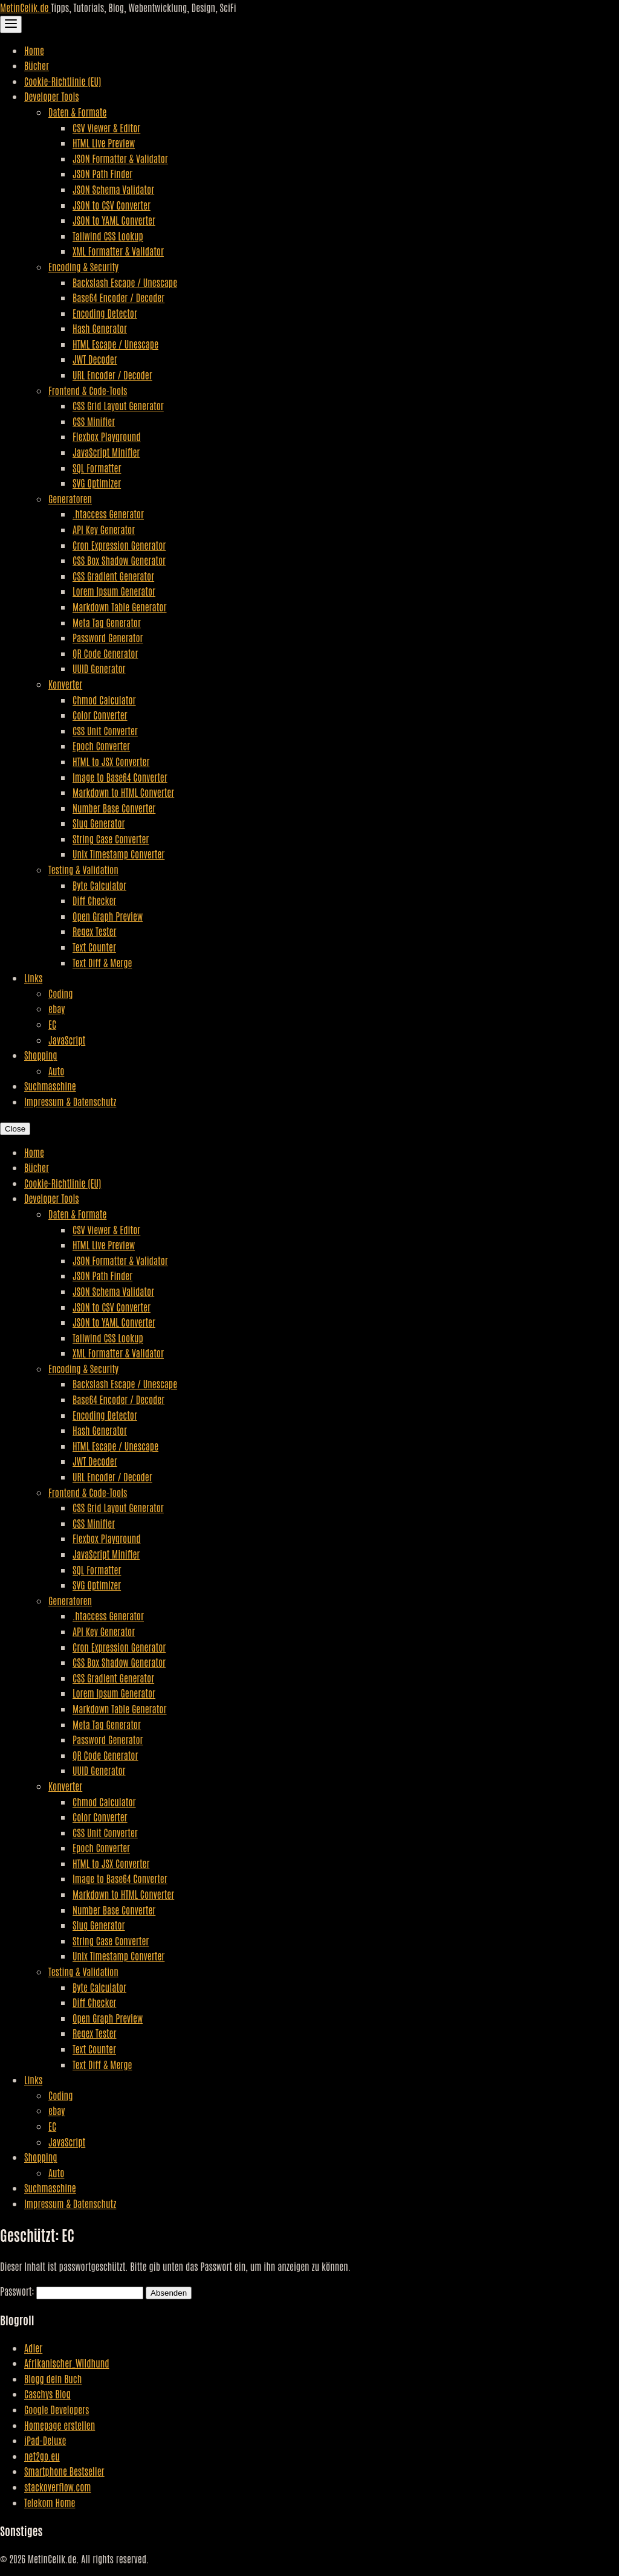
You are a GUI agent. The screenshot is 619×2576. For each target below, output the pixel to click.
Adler (33, 2348)
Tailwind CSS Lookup (108, 236)
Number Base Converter (114, 808)
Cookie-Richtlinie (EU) (62, 81)
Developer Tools (51, 96)
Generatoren (70, 498)
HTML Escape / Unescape (115, 344)
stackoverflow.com (57, 2487)
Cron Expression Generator (119, 545)
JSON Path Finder (102, 173)
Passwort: (71, 2291)
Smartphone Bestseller (64, 2471)
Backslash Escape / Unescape (125, 282)
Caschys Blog (47, 2394)
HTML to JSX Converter (111, 761)
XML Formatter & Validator (118, 251)
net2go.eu (42, 2456)
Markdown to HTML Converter (123, 792)
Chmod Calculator (104, 700)
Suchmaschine (50, 1086)
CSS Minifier (94, 421)
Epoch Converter (101, 745)
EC (52, 1024)
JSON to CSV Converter (112, 205)
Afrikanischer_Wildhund (66, 2363)
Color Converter (100, 715)
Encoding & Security (83, 266)
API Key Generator (104, 529)
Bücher (36, 65)
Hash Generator (100, 328)
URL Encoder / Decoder (112, 375)
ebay (56, 1008)
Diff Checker (94, 900)
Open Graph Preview (108, 916)
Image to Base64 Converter (120, 777)
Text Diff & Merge (102, 962)
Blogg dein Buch (53, 2378)
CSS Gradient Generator (113, 576)
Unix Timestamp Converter (118, 854)
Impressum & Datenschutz (70, 1101)
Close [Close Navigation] (15, 1128)
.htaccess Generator (108, 513)
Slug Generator (99, 823)
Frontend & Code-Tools (87, 390)
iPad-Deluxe (45, 2440)
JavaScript (66, 1040)
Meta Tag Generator (107, 622)
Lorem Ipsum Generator (114, 591)
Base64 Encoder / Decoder (118, 297)
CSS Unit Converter (105, 730)
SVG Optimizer (97, 483)
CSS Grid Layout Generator (118, 405)
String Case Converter (111, 838)
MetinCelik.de (25, 7)
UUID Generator (99, 668)
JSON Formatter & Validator (120, 158)
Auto (56, 1070)
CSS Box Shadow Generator (119, 560)
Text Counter (94, 947)
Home (34, 50)
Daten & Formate (77, 112)
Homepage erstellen (59, 2425)
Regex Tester (94, 931)
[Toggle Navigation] (11, 24)
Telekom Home (49, 2502)
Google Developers (56, 2409)
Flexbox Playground (107, 436)
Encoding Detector (105, 313)
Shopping (40, 1055)
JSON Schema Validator (113, 189)
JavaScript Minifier (106, 452)
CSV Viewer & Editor (106, 127)
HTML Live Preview (104, 143)
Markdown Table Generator (119, 607)
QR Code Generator (105, 653)
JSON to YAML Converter (114, 220)
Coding (60, 993)
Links (33, 977)
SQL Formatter (97, 468)
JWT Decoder (95, 359)
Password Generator (108, 637)
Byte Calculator (99, 885)
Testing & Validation (83, 869)
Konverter (65, 684)
